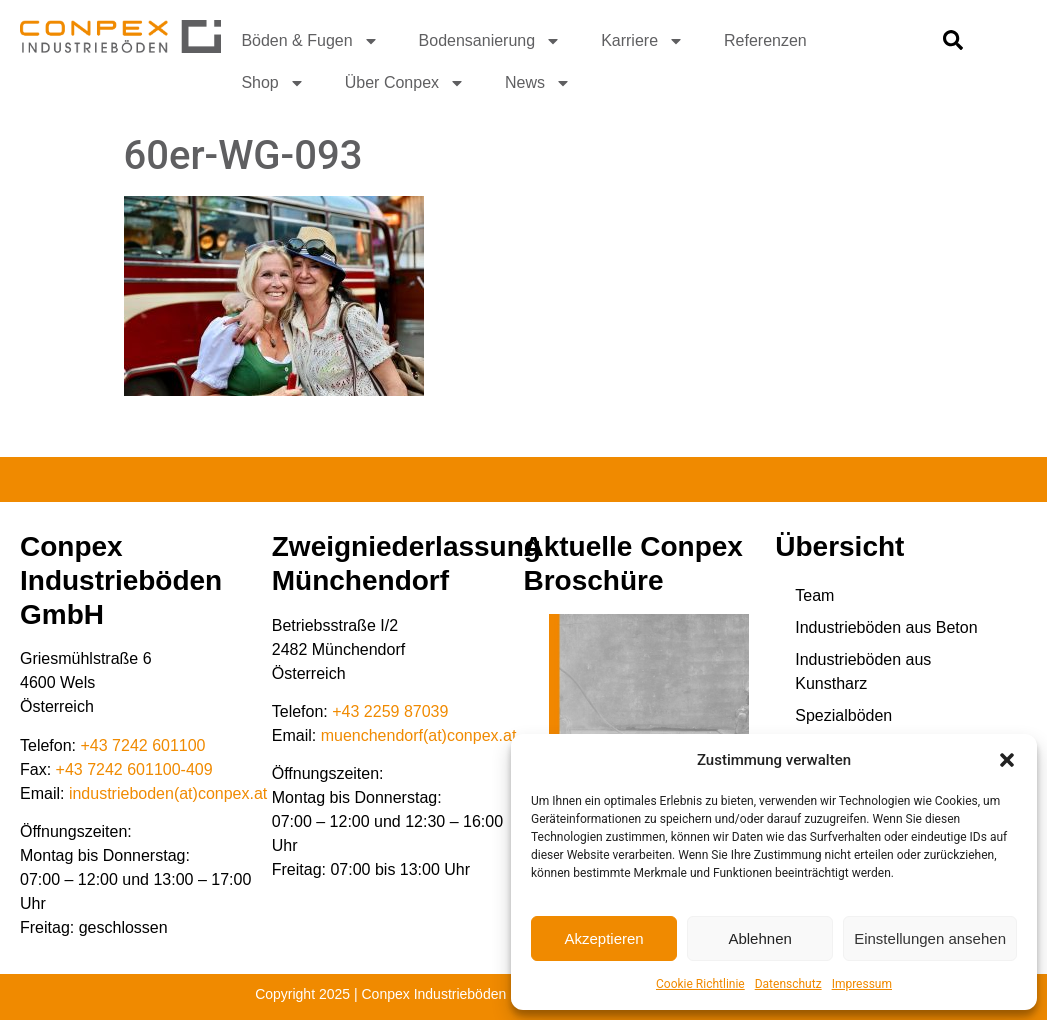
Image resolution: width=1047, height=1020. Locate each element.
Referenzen (765, 40)
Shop (272, 83)
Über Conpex (405, 83)
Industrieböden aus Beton (886, 627)
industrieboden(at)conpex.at (168, 793)
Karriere (642, 41)
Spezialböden (843, 715)
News (538, 83)
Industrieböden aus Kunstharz (863, 671)
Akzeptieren (603, 938)
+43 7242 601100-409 (134, 769)
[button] (1007, 760)
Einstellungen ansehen (930, 938)
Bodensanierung (490, 41)
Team (814, 595)
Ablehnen (759, 938)
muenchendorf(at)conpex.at (419, 735)
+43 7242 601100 (143, 745)
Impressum (862, 984)
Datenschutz (788, 984)
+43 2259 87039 (390, 711)
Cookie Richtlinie (700, 984)
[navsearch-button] (953, 45)
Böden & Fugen (309, 41)
